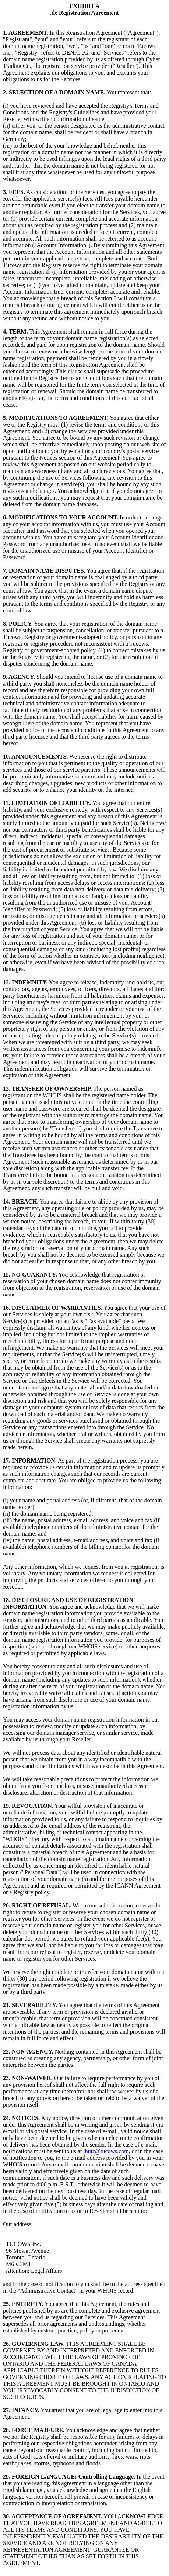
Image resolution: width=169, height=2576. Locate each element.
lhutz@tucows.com (106, 2151)
